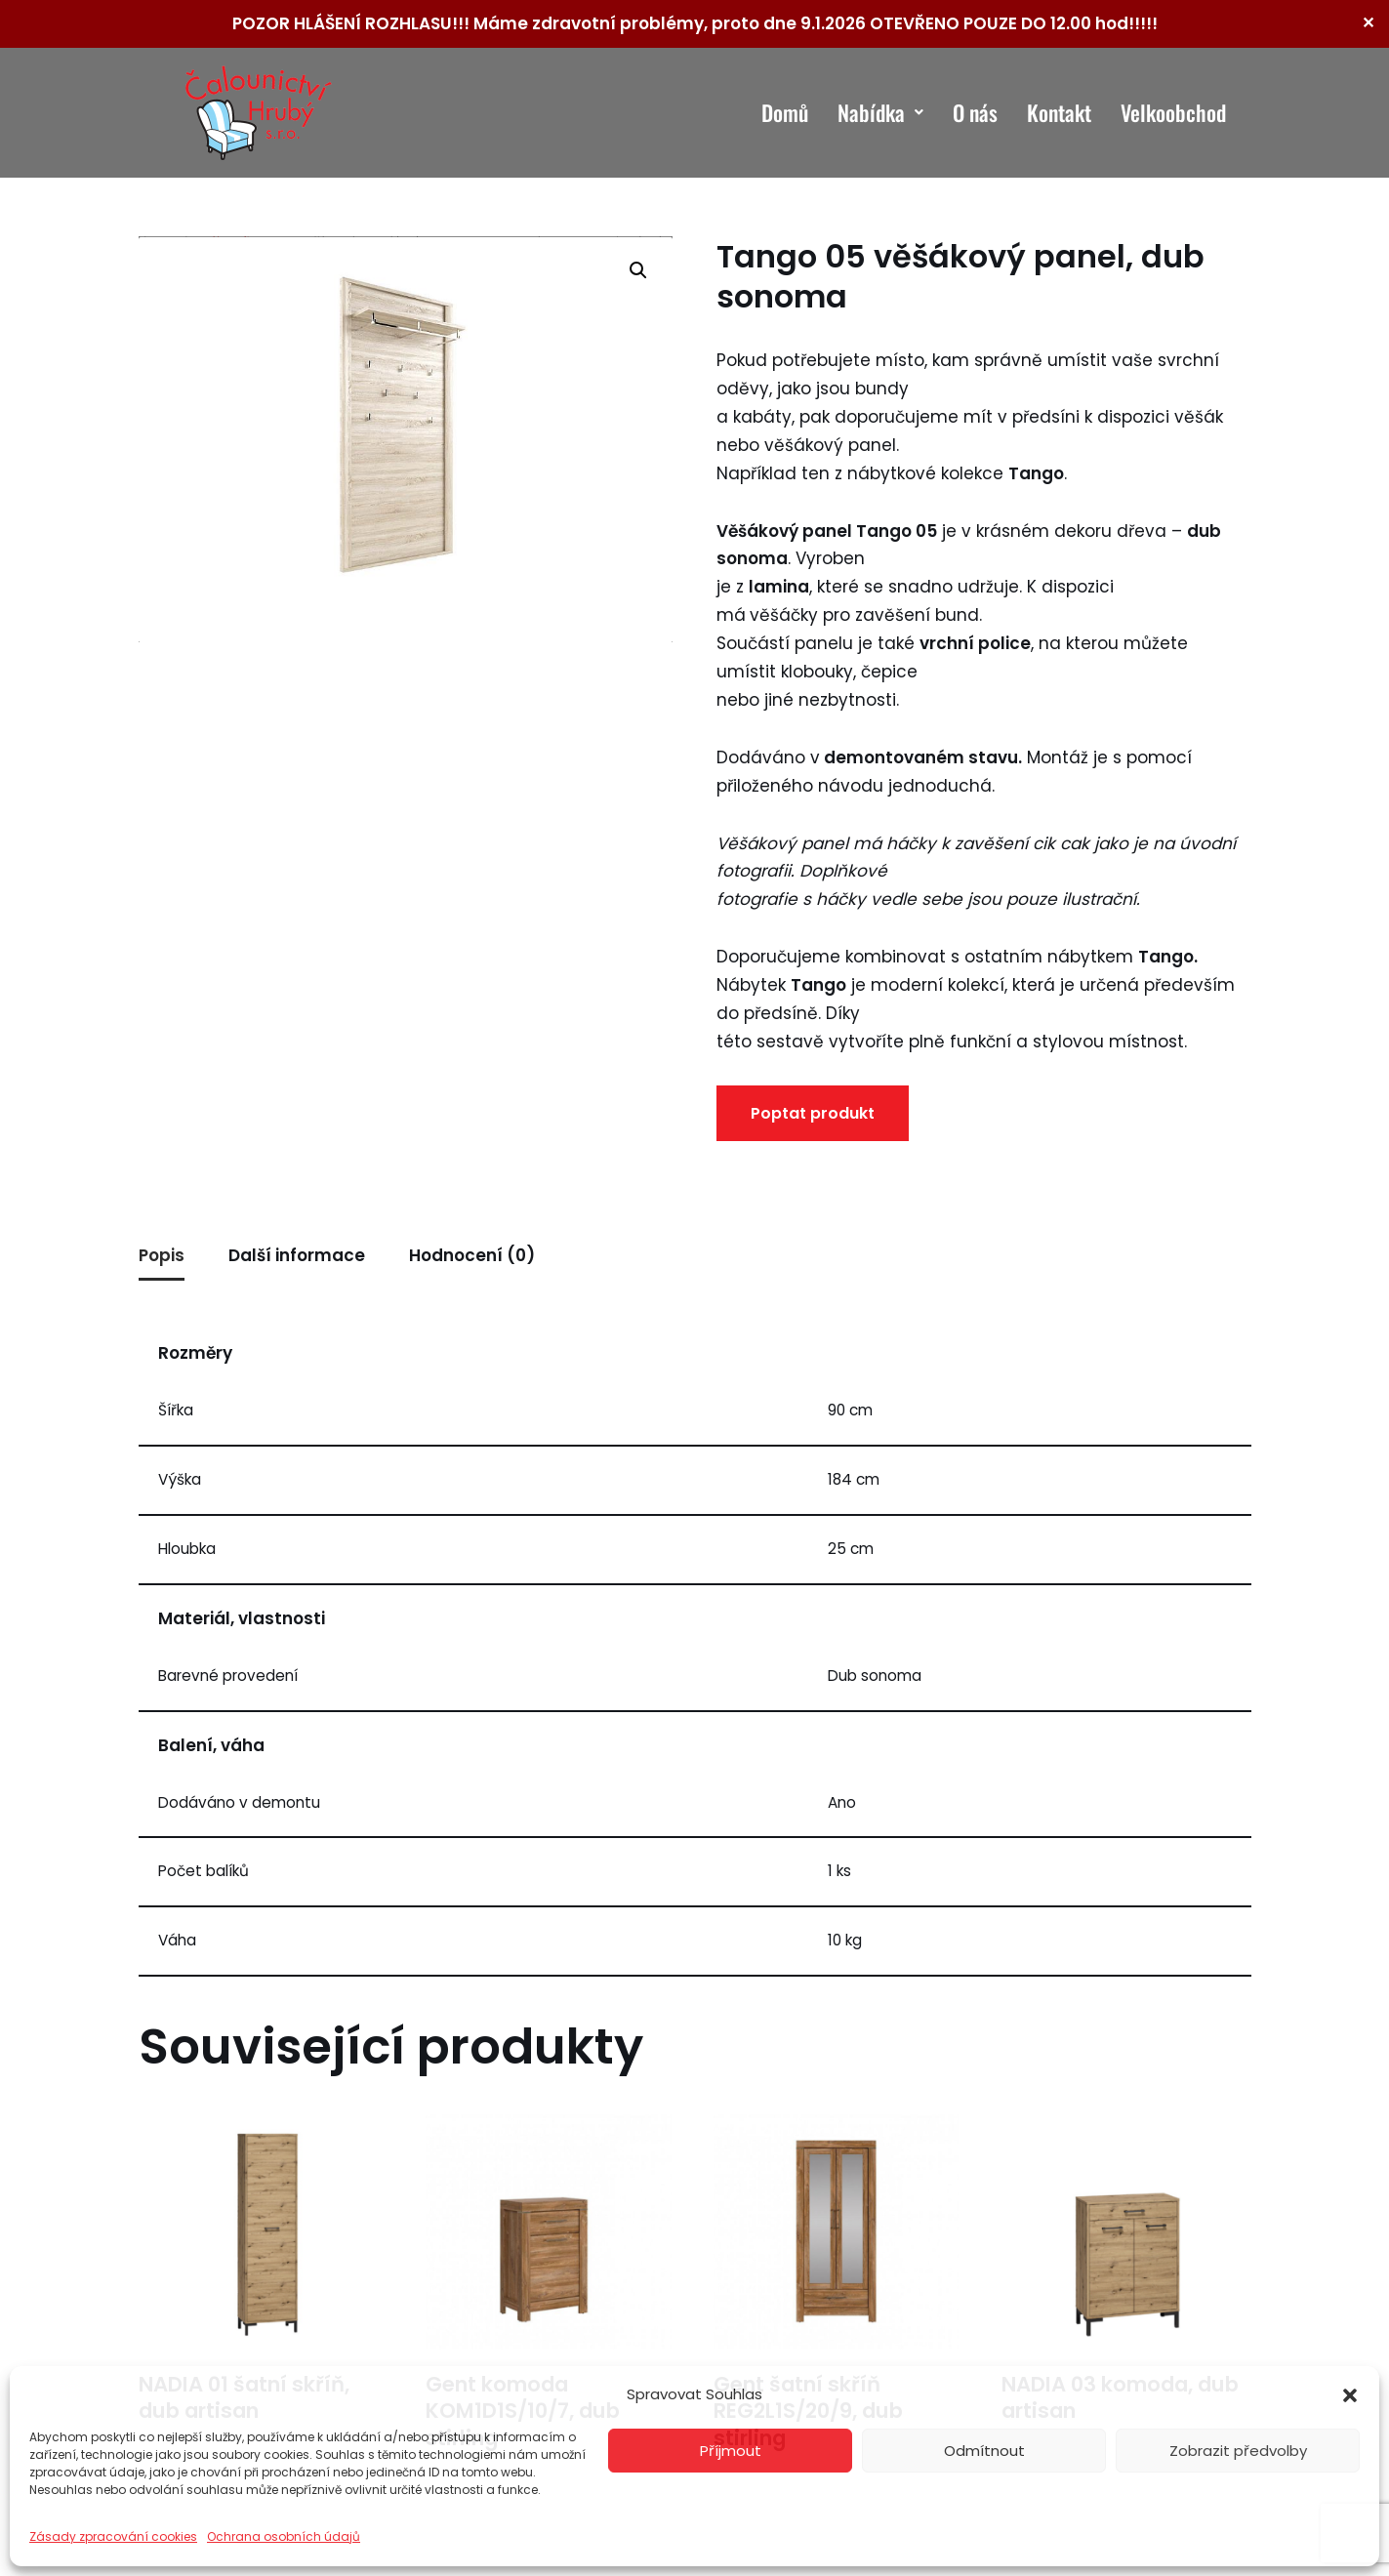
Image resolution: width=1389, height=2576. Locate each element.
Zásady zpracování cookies (113, 2536)
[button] (1350, 2395)
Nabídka (880, 112)
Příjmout (730, 2450)
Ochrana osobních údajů (283, 2536)
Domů (784, 112)
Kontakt (1059, 112)
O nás (975, 112)
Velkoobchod (1173, 112)
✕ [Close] (1368, 23)
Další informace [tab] (296, 1255)
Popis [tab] (161, 1255)
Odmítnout (984, 2450)
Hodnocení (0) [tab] (472, 1255)
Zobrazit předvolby (1238, 2450)
